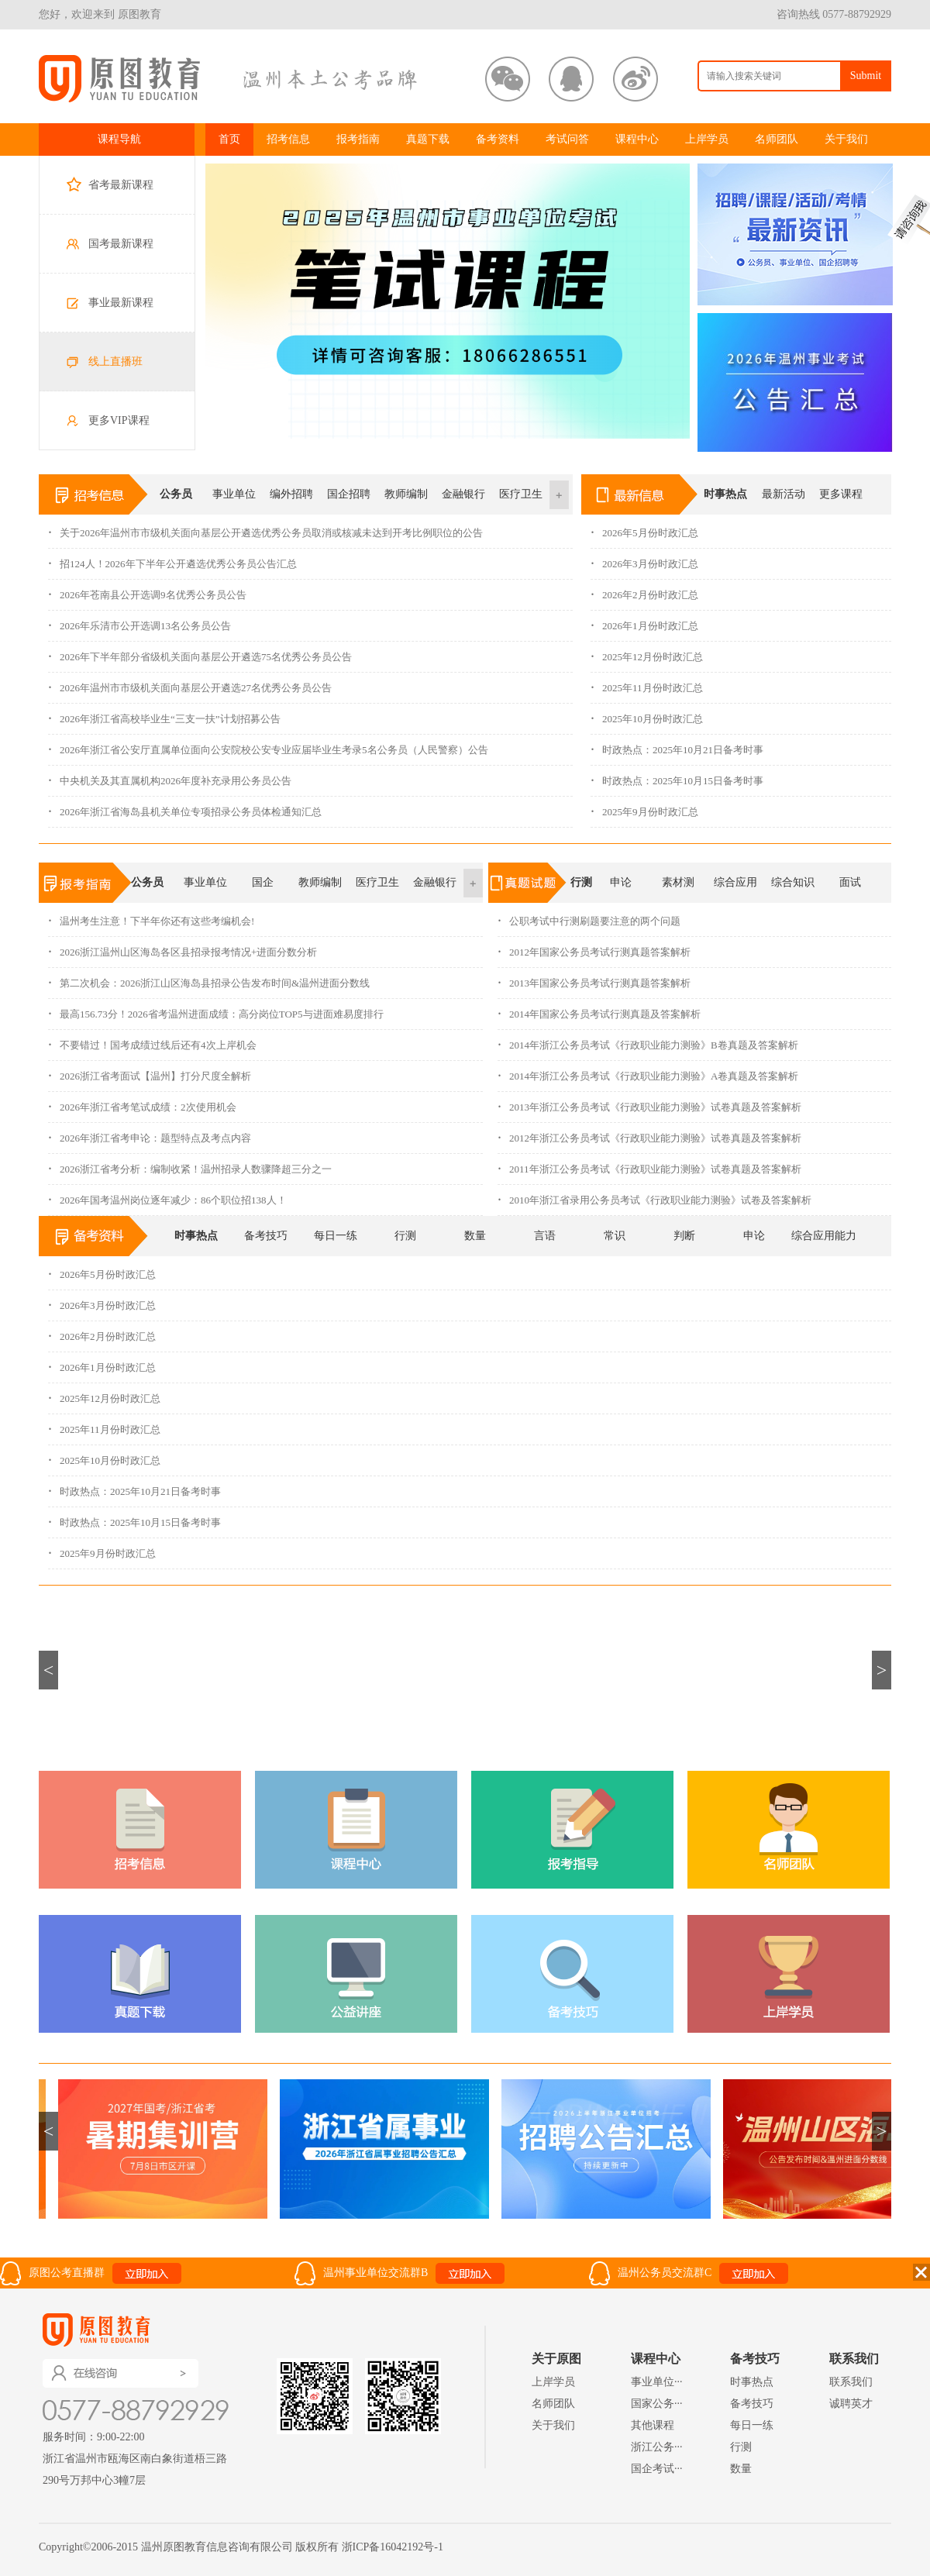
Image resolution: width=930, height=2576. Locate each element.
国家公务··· (657, 2403)
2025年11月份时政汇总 (647, 683)
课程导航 (119, 139)
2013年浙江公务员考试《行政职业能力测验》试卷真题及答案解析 (649, 1102)
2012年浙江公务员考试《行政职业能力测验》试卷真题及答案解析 (649, 1133)
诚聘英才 (851, 2403)
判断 (684, 1236)
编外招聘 (291, 494)
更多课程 (841, 494)
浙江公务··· (657, 2447)
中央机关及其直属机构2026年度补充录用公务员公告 (169, 776)
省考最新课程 (120, 185)
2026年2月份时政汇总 (644, 590)
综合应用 (735, 882)
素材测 (678, 882)
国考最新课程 (120, 244)
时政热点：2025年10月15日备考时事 (677, 776)
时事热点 (725, 494)
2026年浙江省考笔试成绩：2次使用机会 (142, 1102)
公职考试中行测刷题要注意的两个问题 (589, 916)
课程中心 (637, 139)
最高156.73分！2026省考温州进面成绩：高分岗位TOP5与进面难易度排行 (216, 1009)
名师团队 (776, 139)
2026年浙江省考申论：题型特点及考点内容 (149, 1133)
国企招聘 (348, 494)
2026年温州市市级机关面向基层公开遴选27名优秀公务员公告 (190, 683)
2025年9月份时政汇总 (644, 807)
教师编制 (406, 494)
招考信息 (288, 139)
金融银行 (463, 494)
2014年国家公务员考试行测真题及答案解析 (599, 1009)
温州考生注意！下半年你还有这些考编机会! (151, 916)
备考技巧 (266, 1236)
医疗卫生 (520, 494)
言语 (545, 1236)
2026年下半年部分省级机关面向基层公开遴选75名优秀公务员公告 (200, 652)
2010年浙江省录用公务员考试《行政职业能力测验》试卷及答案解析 (654, 1195)
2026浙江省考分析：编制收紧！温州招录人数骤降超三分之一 (190, 1164)
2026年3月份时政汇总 (644, 559)
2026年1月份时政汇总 (644, 621)
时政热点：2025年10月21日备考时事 (677, 745)
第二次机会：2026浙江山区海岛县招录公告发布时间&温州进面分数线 (209, 978)
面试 (850, 882)
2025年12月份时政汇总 (647, 652)
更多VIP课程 (119, 420)
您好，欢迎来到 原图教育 (100, 14)
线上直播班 (115, 361)
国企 (263, 882)
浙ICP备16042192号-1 (392, 2547)
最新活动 (783, 494)
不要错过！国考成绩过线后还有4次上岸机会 (152, 1040)
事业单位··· (657, 2382)
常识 (614, 1236)
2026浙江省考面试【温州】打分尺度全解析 (149, 1071)
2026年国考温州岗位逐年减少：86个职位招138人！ (167, 1195)
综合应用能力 (823, 1236)
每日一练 (335, 1236)
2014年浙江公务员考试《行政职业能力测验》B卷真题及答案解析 (648, 1040)
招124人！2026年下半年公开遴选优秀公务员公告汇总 (172, 559)
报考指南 (358, 139)
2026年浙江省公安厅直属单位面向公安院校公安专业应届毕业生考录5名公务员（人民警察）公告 (268, 745)
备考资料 (497, 139)
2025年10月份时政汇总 (647, 714)
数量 (475, 1236)
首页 (229, 139)
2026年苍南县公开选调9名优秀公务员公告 (147, 590)
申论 (621, 882)
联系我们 (851, 2382)
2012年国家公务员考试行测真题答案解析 (594, 947)
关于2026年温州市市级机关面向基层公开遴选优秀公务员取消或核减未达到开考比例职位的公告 (265, 528)
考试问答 (567, 139)
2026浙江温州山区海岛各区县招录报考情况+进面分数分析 (182, 947)
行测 (581, 882)
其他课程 (652, 2425)
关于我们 (846, 139)
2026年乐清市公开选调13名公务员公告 (139, 621)
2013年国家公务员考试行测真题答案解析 (594, 978)
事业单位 (234, 494)
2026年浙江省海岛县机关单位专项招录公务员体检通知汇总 (185, 807)
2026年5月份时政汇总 (644, 528)
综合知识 (793, 882)
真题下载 (428, 139)
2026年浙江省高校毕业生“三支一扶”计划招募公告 (164, 714)
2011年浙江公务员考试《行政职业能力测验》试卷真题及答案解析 (649, 1164)
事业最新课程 (120, 302)
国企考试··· (657, 2468)
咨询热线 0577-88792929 (834, 14)
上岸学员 (706, 139)
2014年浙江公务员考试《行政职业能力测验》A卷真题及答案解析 (648, 1071)
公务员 (176, 494)
